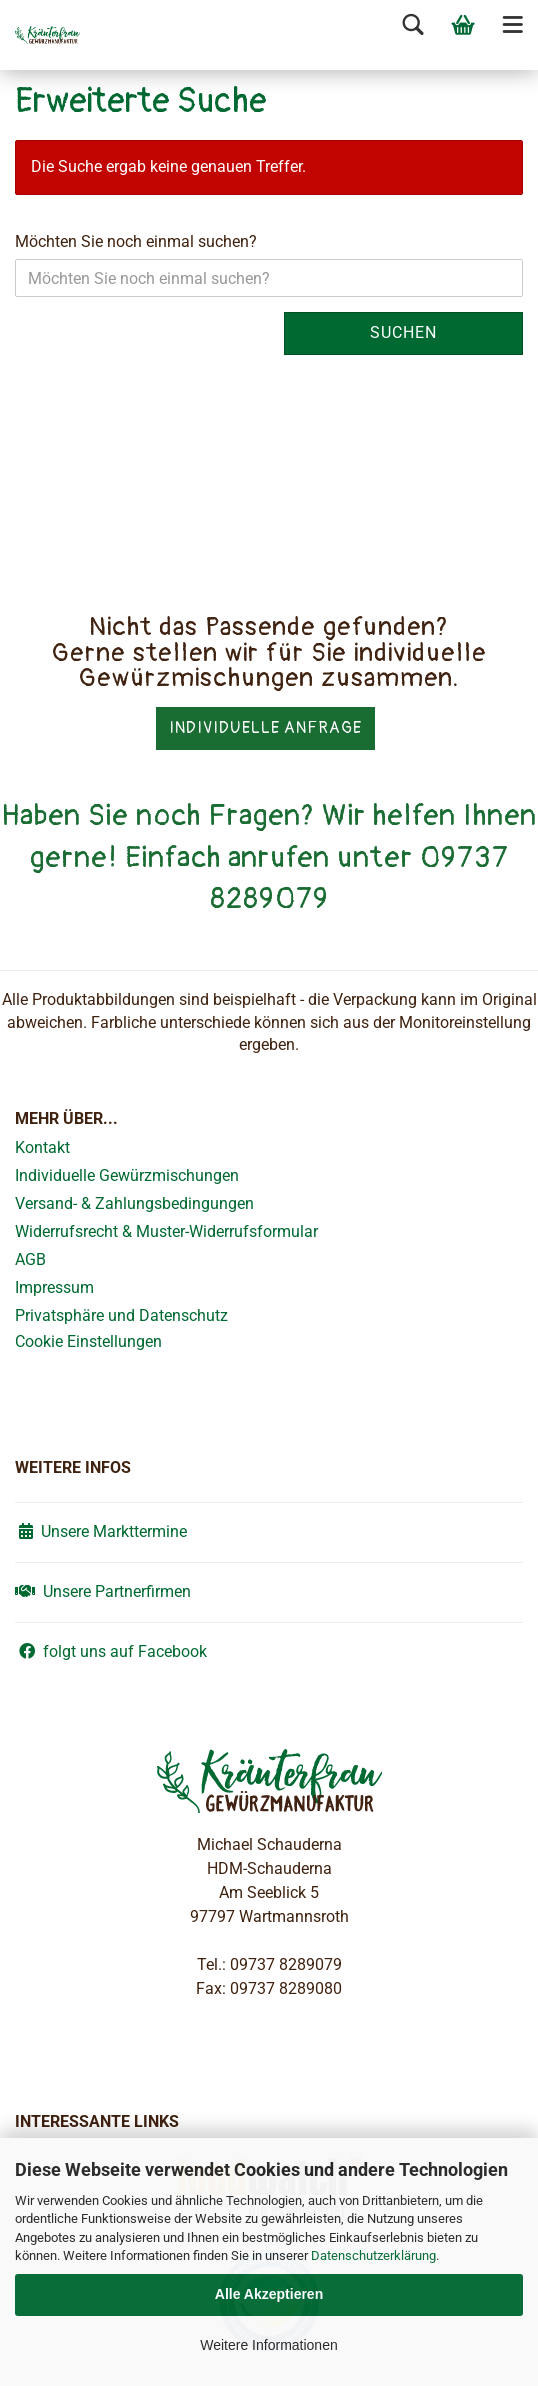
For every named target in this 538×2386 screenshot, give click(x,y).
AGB (30, 1259)
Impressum (54, 1287)
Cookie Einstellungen (88, 1341)
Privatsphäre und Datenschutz (121, 1315)
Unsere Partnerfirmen (103, 1591)
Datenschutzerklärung (373, 2255)
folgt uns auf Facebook (111, 1651)
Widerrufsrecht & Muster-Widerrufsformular (166, 1231)
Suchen (403, 332)
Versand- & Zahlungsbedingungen (134, 1203)
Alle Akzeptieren (269, 2294)
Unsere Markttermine (101, 1531)
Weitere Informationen (268, 2345)
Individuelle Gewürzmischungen (127, 1175)
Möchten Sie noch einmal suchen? (136, 241)
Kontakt (42, 1147)
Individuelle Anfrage (265, 728)
